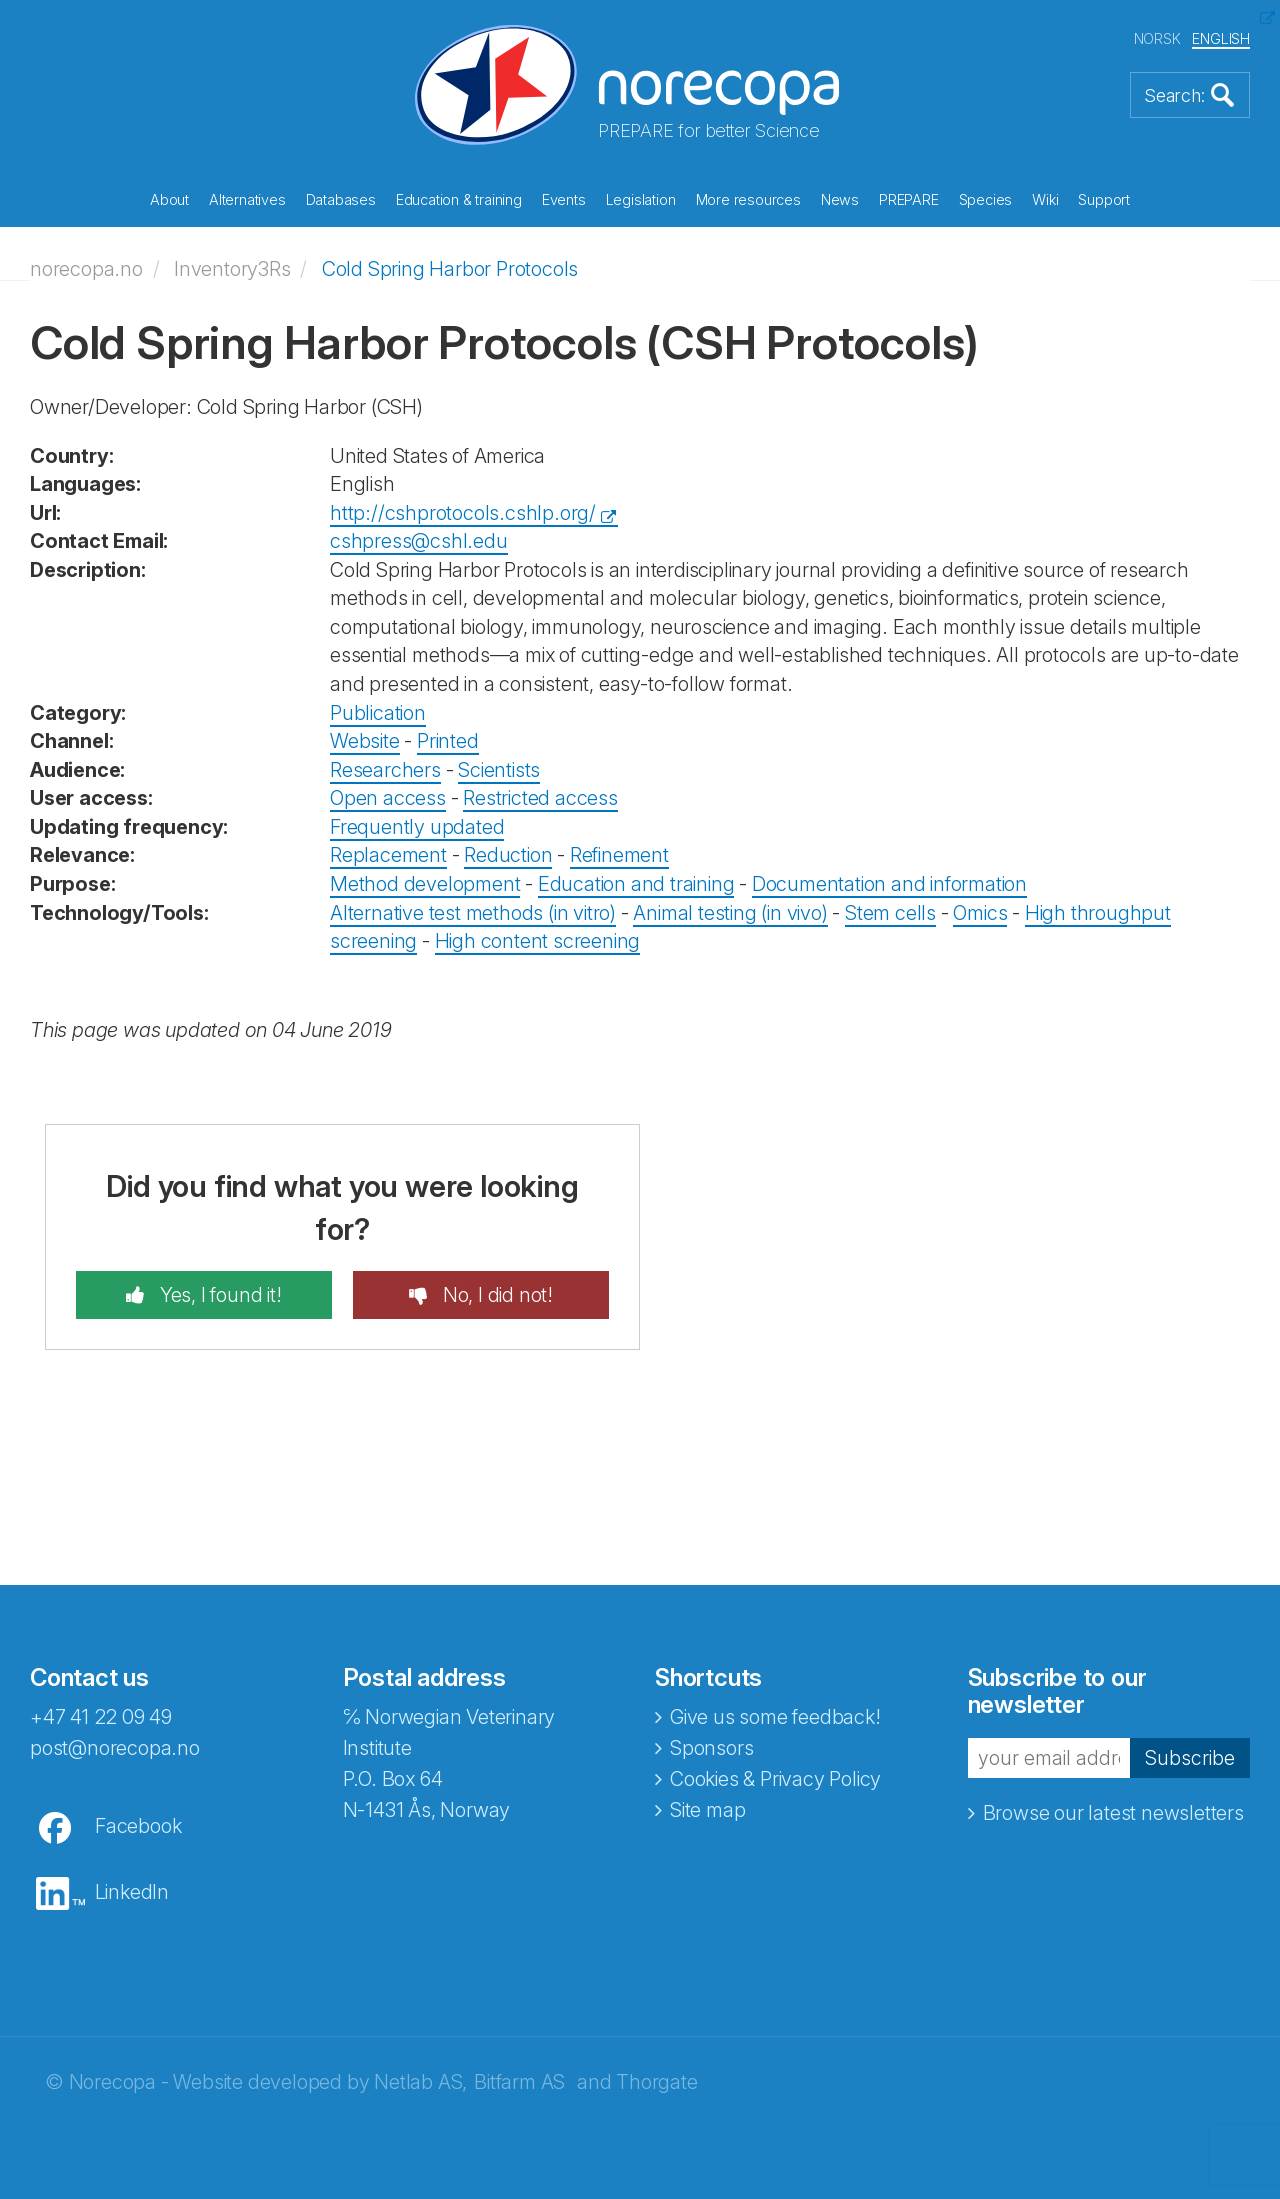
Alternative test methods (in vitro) (473, 913)
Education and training (636, 884)
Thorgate (656, 2082)
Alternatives (247, 199)
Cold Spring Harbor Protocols (450, 269)
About (169, 199)
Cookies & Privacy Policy (775, 1779)
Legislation (641, 199)
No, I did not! (495, 1295)
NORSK (1157, 38)
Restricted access (540, 798)
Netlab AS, (420, 2082)
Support (1104, 199)
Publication (378, 713)
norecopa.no (86, 269)
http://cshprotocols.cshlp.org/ (463, 513)
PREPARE (909, 199)
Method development (425, 884)
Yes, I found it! (218, 1295)
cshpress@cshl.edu (419, 541)
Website (365, 741)
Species (986, 199)
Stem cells (890, 913)
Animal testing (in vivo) (730, 913)
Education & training (459, 199)
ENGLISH (1221, 38)
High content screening (538, 941)
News (840, 199)
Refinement (619, 855)
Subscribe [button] (1190, 1758)
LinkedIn (132, 1892)
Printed (448, 741)
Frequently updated (417, 827)
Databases (341, 199)
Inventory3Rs (232, 269)
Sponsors (711, 1748)
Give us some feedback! (775, 1717)
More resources (748, 199)
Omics (980, 913)
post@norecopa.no (115, 1748)
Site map (707, 1810)
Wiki (1045, 199)
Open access (388, 798)
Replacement (388, 855)
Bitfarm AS (519, 2082)
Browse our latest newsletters (1113, 1813)
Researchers (385, 770)
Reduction (508, 855)
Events (564, 199)
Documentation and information (889, 884)
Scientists (499, 770)
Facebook (138, 1826)
